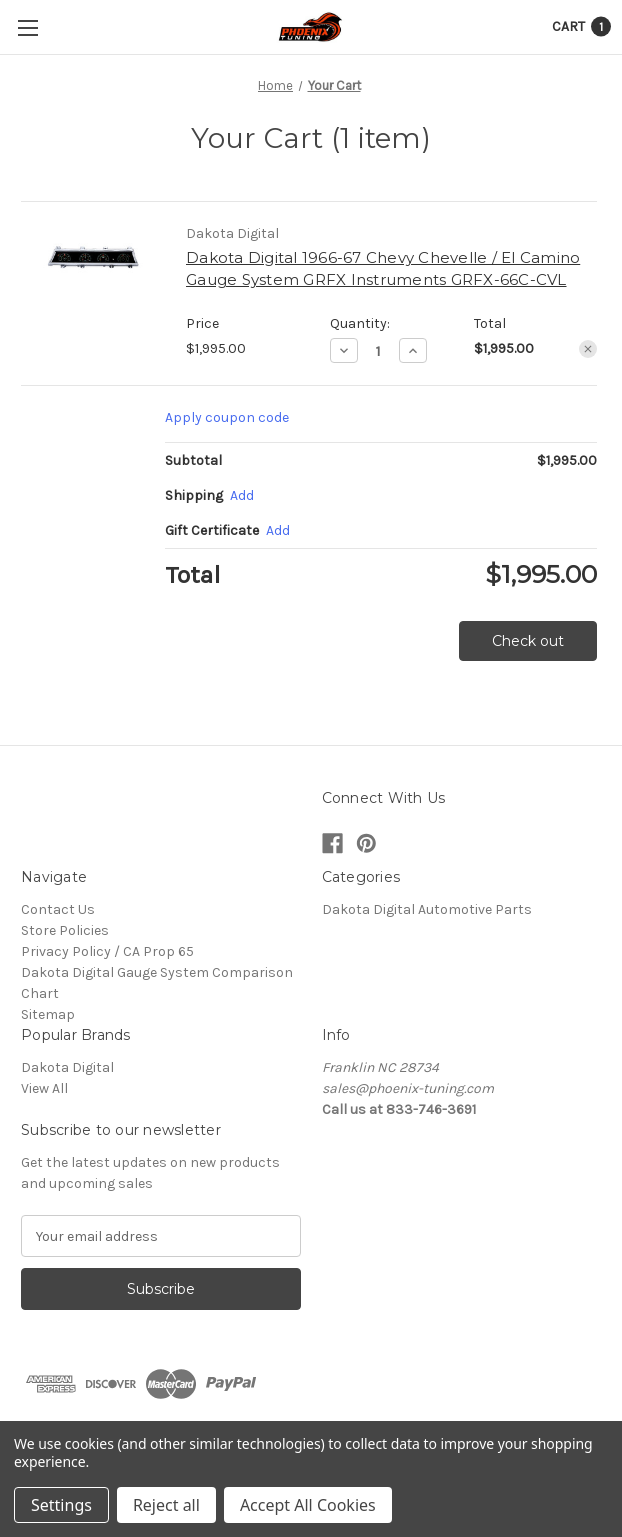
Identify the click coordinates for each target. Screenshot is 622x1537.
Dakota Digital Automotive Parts (427, 909)
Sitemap (48, 1014)
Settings (61, 1505)
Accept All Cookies (308, 1505)
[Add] (242, 495)
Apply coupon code (227, 417)
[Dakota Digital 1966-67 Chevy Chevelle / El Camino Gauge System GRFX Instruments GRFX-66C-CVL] (378, 351)
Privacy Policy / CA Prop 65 (107, 951)
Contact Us (58, 909)
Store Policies (65, 930)
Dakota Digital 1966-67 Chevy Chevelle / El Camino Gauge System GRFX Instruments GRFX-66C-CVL (383, 269)
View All (44, 1088)
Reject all (166, 1505)
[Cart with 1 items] (581, 26)
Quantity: (360, 323)
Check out (528, 641)
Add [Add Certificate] (278, 530)
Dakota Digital (67, 1067)
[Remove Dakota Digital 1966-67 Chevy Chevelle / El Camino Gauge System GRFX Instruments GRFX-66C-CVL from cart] (588, 349)
